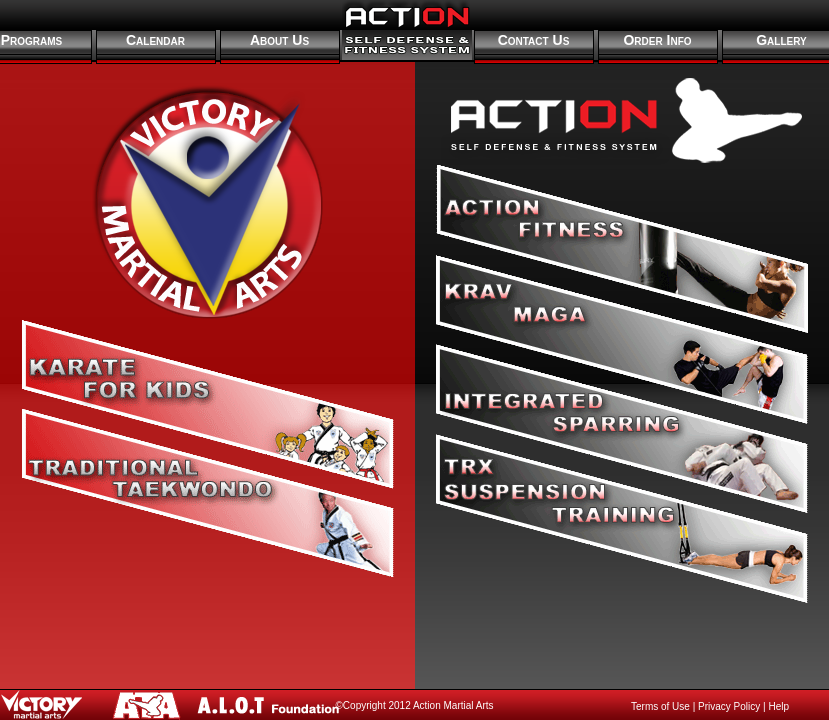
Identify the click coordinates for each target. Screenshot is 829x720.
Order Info (657, 40)
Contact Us (534, 40)
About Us (279, 40)
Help (778, 706)
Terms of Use (660, 706)
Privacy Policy (729, 706)
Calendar (155, 40)
